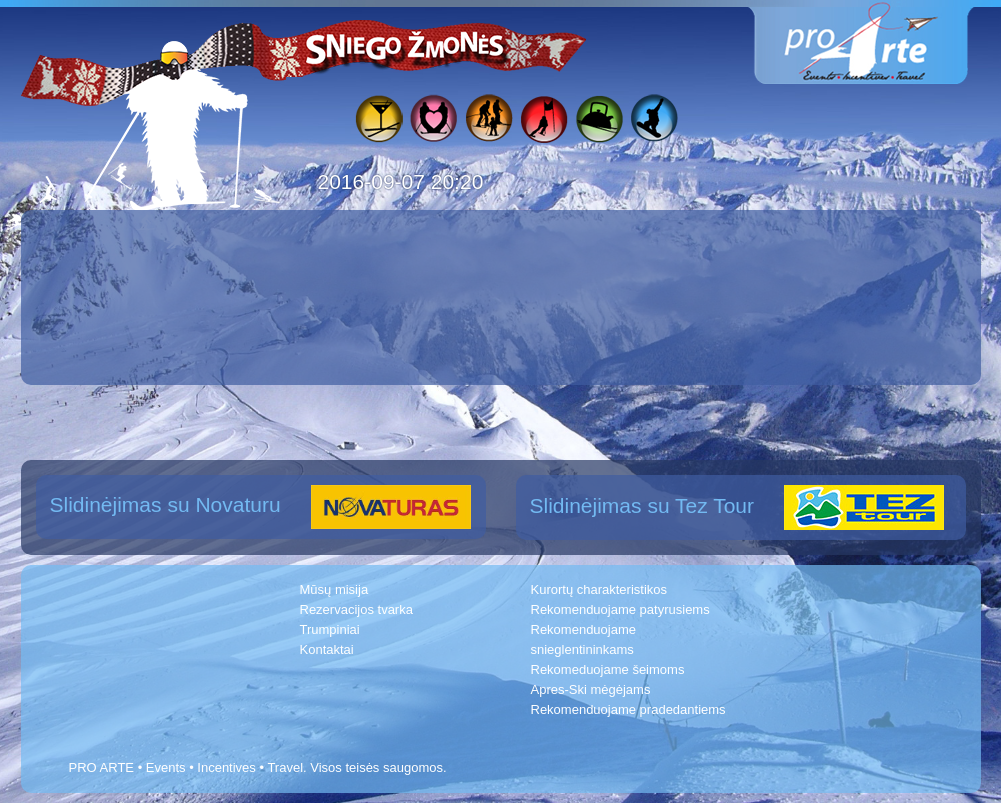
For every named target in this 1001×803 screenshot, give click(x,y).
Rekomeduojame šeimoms (608, 669)
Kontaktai (327, 649)
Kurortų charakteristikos (599, 589)
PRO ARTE (102, 767)
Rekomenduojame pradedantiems (628, 709)
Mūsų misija (334, 589)
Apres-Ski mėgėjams (591, 689)
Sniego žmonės (406, 46)
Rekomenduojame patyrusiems (620, 609)
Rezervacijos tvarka (356, 609)
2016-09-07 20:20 (401, 181)
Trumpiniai (330, 629)
